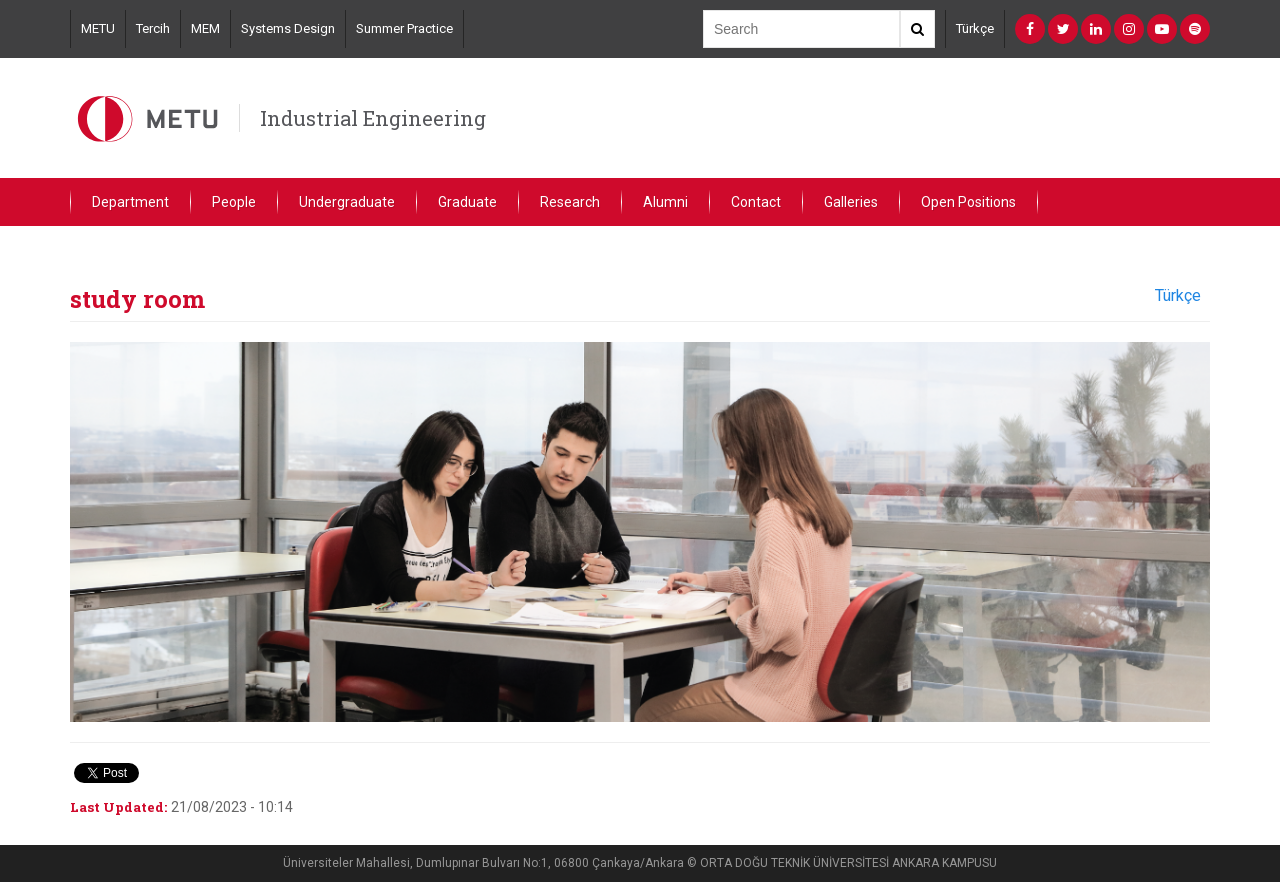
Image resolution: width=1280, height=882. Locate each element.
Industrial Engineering (373, 118)
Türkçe (975, 28)
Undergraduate (347, 202)
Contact (756, 202)
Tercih (153, 28)
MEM (205, 28)
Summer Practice (404, 28)
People (234, 202)
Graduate (467, 202)
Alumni (665, 202)
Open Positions (968, 202)
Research (570, 202)
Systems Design (288, 28)
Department (130, 202)
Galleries (851, 202)
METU (98, 28)
